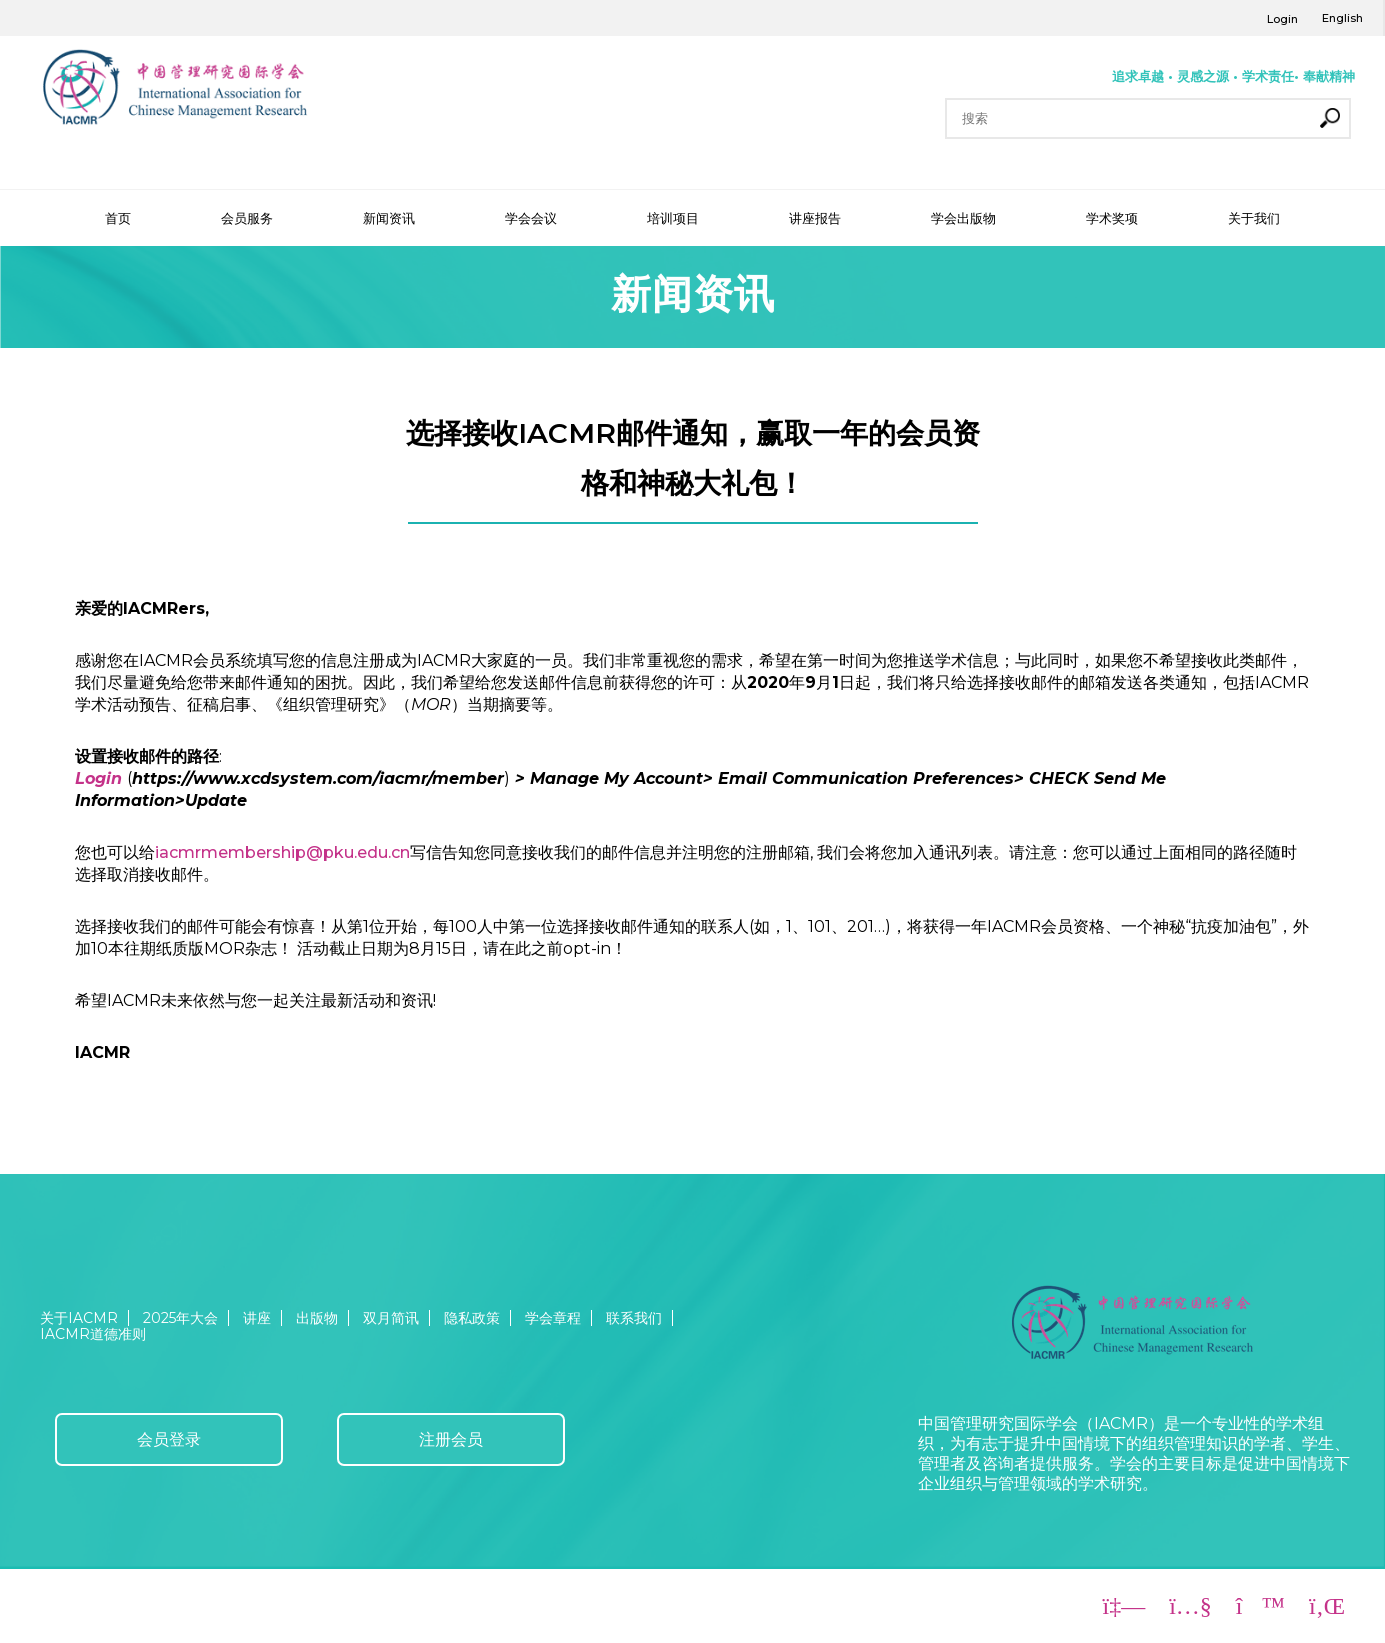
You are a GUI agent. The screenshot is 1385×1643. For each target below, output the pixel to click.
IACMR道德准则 (93, 1334)
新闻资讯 (389, 218)
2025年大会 (180, 1318)
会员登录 (169, 1439)
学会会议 (531, 218)
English (1342, 18)
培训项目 (673, 218)
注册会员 (451, 1439)
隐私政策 (472, 1318)
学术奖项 (1112, 218)
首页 (118, 218)
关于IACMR (79, 1318)
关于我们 (1254, 218)
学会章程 (553, 1318)
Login (1282, 19)
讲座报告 (815, 218)
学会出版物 (963, 218)
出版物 (317, 1318)
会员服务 (247, 218)
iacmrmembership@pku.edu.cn (282, 852)
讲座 (257, 1318)
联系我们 (634, 1318)
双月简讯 (391, 1318)
